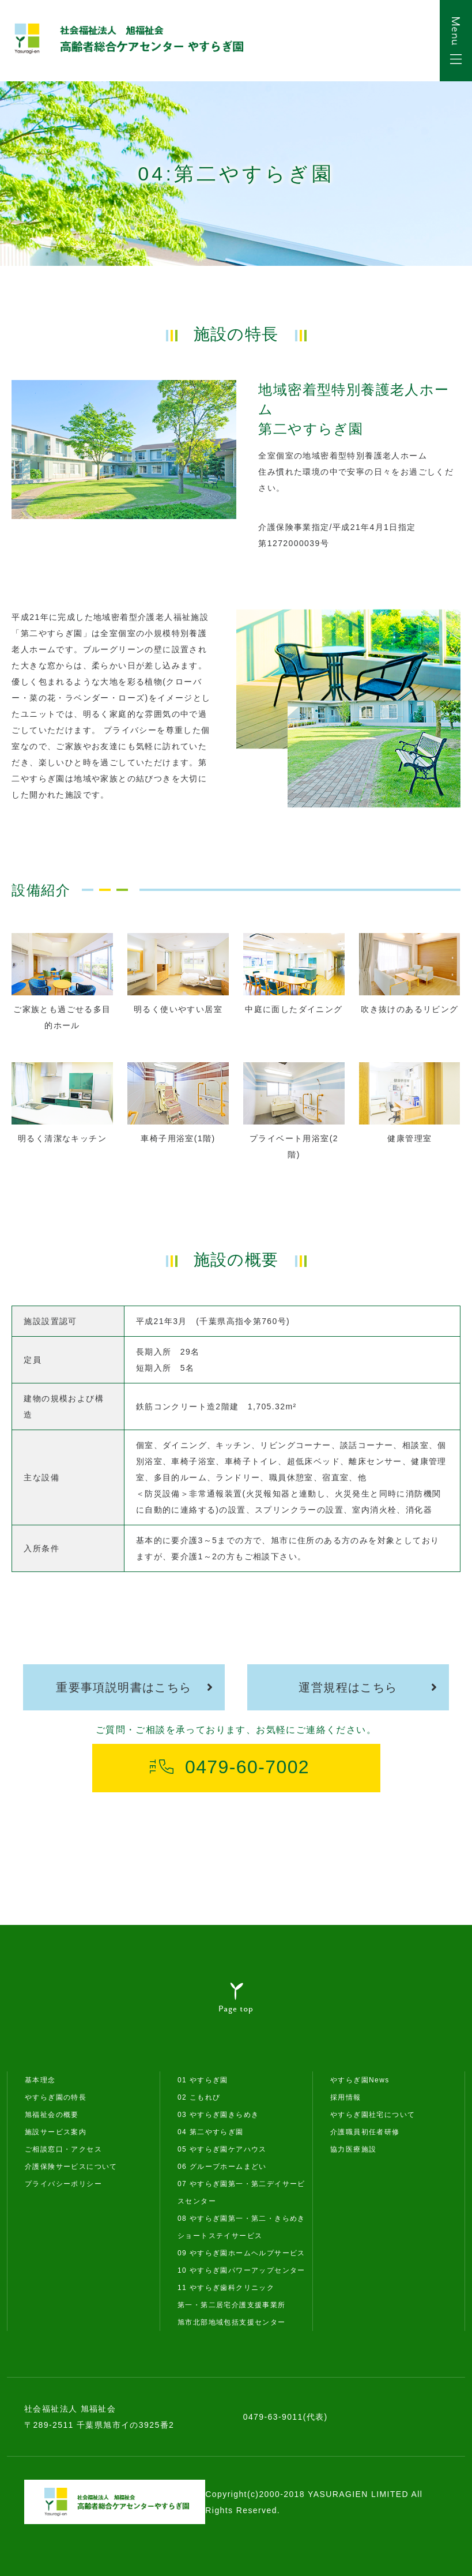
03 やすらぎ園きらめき (218, 2115)
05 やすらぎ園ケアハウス (222, 2149)
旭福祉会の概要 (52, 2115)
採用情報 (345, 2097)
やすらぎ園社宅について (372, 2115)
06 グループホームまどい (222, 2167)
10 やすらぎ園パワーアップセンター (241, 2270)
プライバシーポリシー (63, 2184)
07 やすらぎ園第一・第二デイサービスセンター (241, 2192)
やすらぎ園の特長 (55, 2097)
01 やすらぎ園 (203, 2080)
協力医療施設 (353, 2149)
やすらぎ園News (360, 2080)
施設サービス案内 (55, 2132)
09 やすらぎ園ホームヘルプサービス (241, 2253)
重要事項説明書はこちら (123, 1687)
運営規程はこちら (348, 1687)
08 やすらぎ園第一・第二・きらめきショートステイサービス (241, 2227)
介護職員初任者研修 (365, 2132)
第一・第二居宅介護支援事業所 (232, 2305)
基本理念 (40, 2080)
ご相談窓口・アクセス (63, 2149)
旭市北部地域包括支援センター (232, 2322)
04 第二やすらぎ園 (211, 2132)
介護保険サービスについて (71, 2167)
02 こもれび (199, 2097)
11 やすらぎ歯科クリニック (226, 2288)
